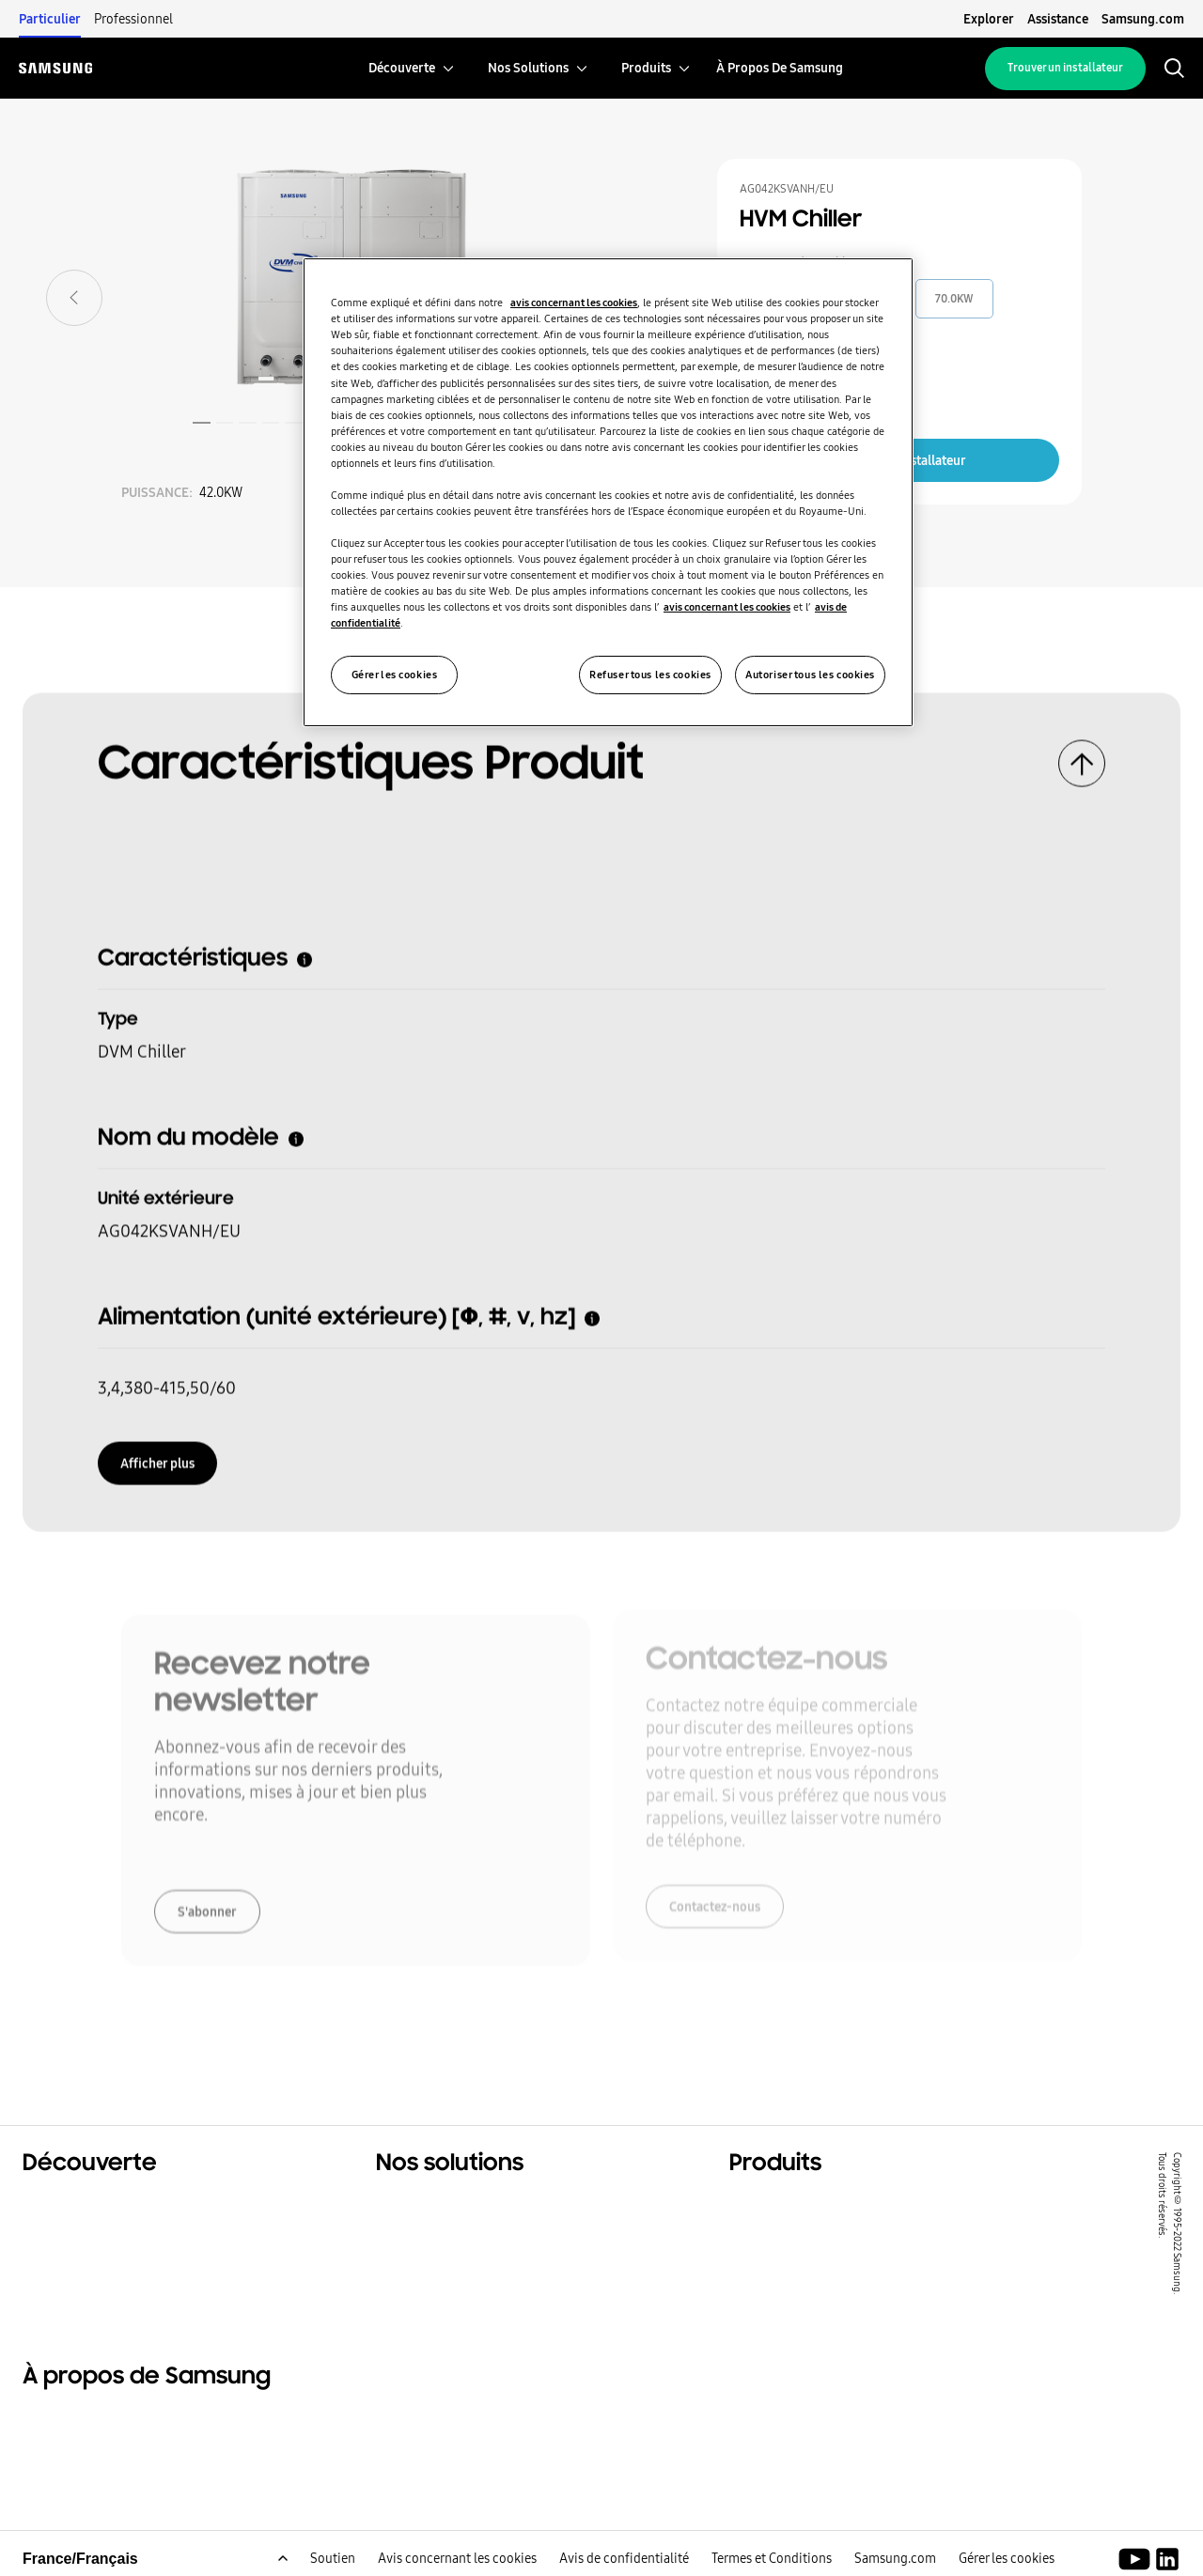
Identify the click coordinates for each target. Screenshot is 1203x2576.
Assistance (1057, 18)
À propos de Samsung (103, 2423)
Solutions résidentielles (109, 2205)
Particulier (50, 18)
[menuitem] (402, 68)
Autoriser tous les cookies (810, 674)
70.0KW (954, 298)
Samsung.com (1142, 18)
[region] (608, 492)
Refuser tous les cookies (650, 674)
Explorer (988, 18)
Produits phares (787, 2205)
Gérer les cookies (395, 674)
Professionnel (133, 18)
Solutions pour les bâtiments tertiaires (518, 2228)
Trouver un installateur (1065, 67)
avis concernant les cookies (573, 302)
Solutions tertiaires (94, 2228)
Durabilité (60, 2252)
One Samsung (74, 2275)
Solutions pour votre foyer (472, 2205)
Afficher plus (157, 1457)
